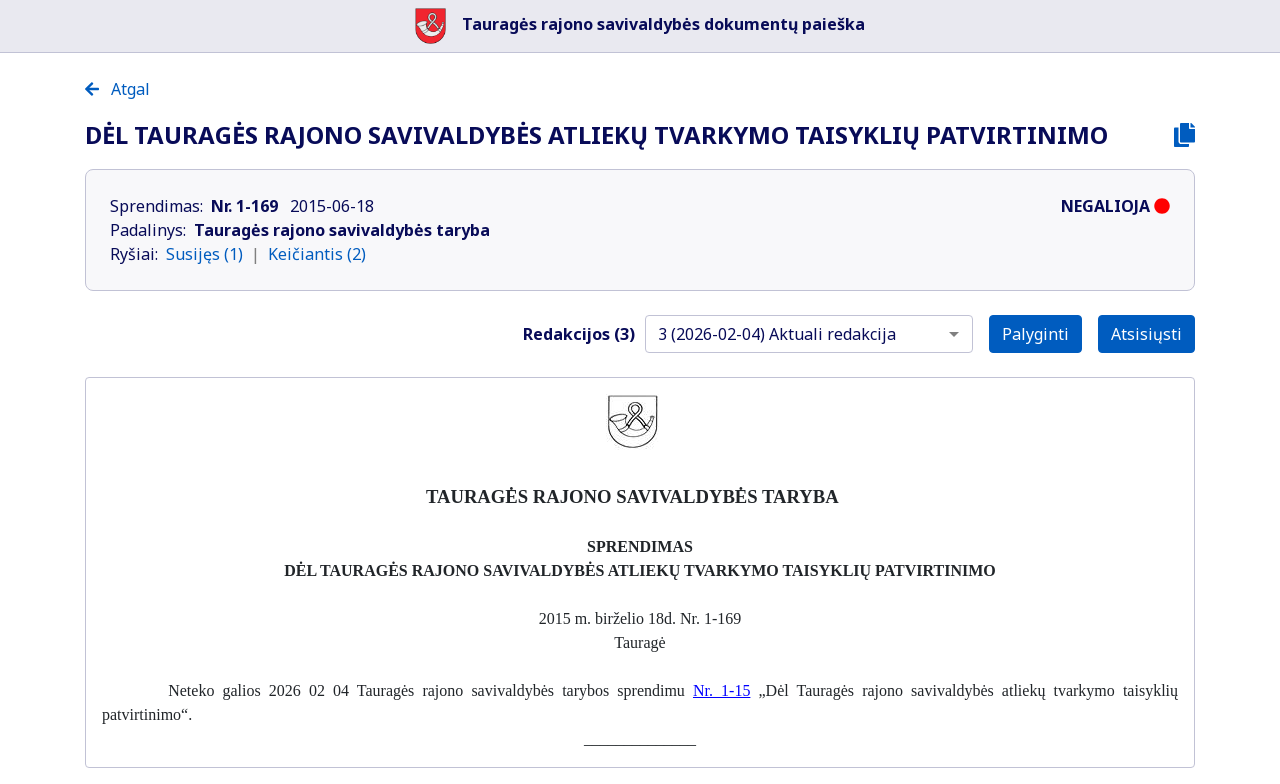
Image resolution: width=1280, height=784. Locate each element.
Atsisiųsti (1146, 334)
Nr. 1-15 (721, 690)
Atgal (117, 89)
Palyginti (1035, 334)
